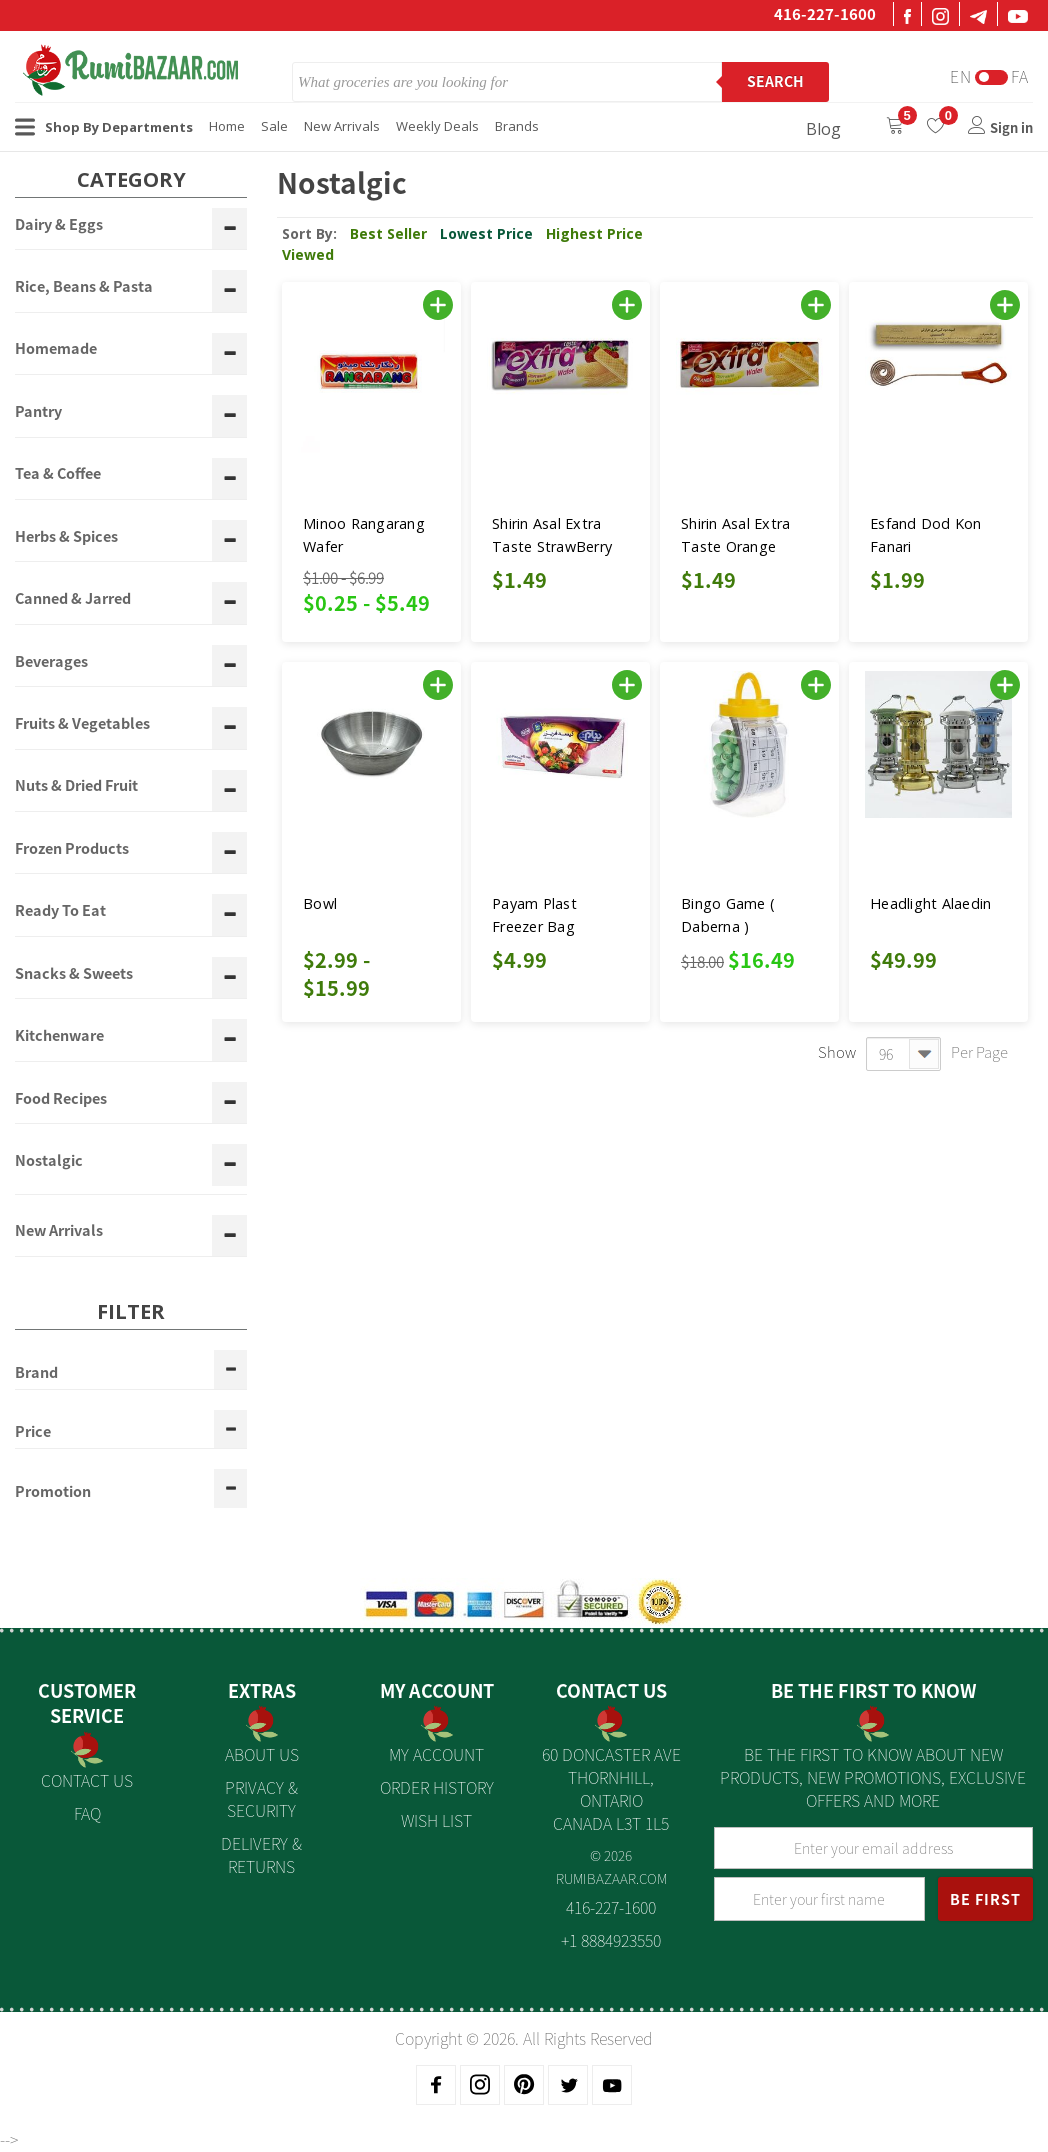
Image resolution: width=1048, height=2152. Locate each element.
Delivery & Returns (261, 1854)
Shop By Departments (104, 127)
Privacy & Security (261, 1798)
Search (775, 81)
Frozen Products (72, 849)
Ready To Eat (60, 911)
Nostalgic (49, 1161)
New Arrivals (342, 126)
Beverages (51, 662)
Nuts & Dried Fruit (76, 786)
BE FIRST (985, 1899)
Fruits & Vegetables (82, 724)
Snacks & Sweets (74, 974)
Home (227, 126)
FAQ (87, 1813)
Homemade (56, 349)
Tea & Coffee (58, 474)
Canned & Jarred (73, 599)
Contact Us (87, 1780)
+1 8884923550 (611, 1940)
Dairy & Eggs (59, 225)
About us (262, 1754)
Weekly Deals (437, 126)
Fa (1020, 76)
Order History (437, 1787)
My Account (436, 1754)
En (961, 76)
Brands (517, 126)
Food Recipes (61, 1099)
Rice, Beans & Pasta (84, 287)
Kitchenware (59, 1036)
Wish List (436, 1820)
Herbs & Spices (66, 537)
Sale (274, 126)
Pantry (38, 412)
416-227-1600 (825, 14)
